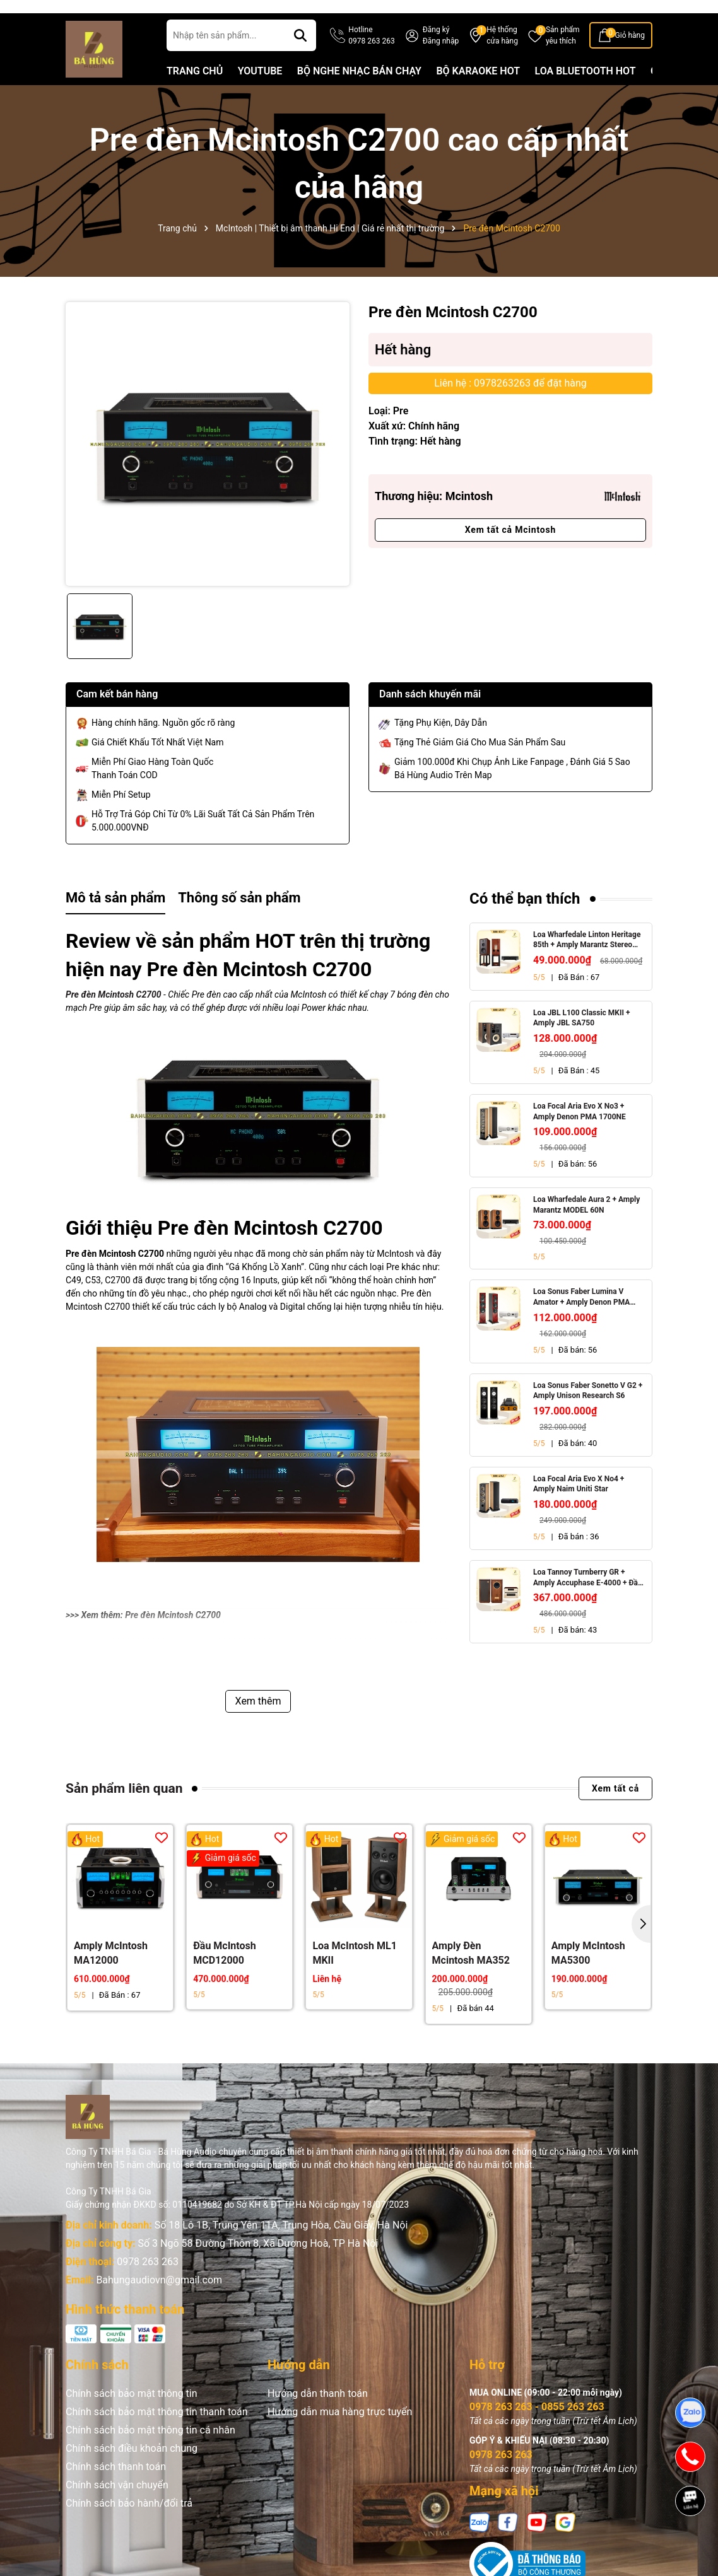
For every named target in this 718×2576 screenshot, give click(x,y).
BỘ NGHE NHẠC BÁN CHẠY (359, 95)
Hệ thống (502, 60)
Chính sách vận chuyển (117, 2509)
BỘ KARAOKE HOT (478, 95)
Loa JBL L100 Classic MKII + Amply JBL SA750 (581, 1042)
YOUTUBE (260, 95)
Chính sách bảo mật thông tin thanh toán (157, 2436)
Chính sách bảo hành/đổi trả (129, 2527)
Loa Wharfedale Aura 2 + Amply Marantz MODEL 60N (586, 1228)
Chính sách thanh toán (116, 2491)
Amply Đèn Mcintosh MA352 (471, 1977)
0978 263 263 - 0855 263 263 (536, 2431)
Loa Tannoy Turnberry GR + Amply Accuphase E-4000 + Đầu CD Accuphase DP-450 (587, 1602)
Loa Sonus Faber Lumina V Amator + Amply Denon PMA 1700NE (581, 1322)
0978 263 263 (148, 2286)
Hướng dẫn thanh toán (318, 2417)
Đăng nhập (441, 65)
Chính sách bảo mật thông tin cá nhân (150, 2454)
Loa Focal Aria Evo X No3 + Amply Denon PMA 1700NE (579, 1135)
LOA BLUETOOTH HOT (585, 95)
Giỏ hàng (630, 59)
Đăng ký (436, 53)
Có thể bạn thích (524, 922)
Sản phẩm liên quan (124, 1812)
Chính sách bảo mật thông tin (131, 2417)
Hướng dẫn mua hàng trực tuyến (340, 2436)
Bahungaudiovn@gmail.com (159, 2304)
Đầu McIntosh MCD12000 (224, 1977)
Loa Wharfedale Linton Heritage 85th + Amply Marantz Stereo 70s (586, 964)
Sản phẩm (563, 60)
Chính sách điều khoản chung (131, 2472)
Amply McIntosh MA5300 (588, 1977)
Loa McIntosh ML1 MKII (354, 1977)
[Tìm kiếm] (300, 59)
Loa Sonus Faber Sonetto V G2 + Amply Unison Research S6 (587, 1415)
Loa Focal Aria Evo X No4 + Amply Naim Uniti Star (578, 1508)
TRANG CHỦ (195, 95)
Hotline (371, 60)
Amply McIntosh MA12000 (111, 1977)
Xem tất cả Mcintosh (510, 554)
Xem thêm (258, 1725)
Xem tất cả (615, 1812)
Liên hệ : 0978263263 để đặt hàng (510, 407)
